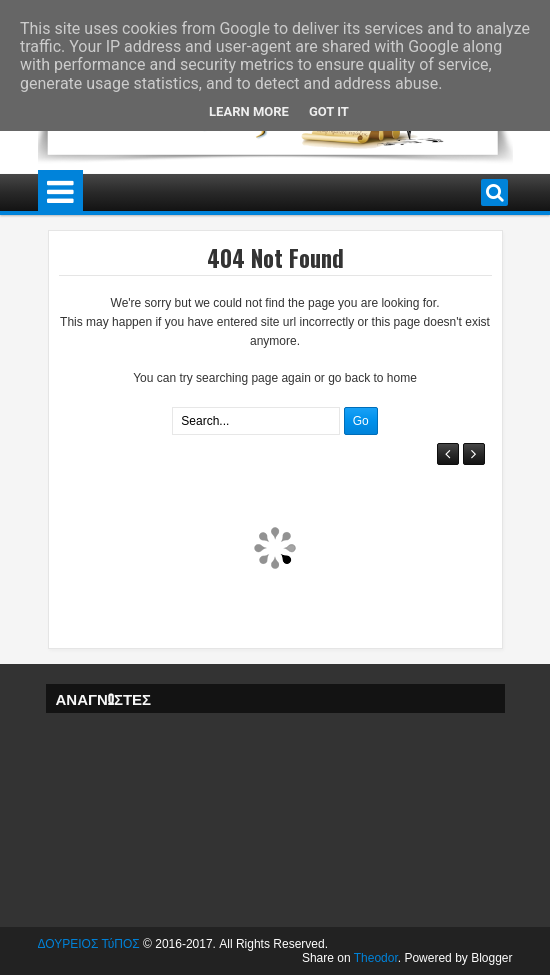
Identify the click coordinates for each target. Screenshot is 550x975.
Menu (60, 192)
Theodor (376, 958)
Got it (329, 111)
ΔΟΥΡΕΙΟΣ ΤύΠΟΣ (89, 944)
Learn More (249, 111)
